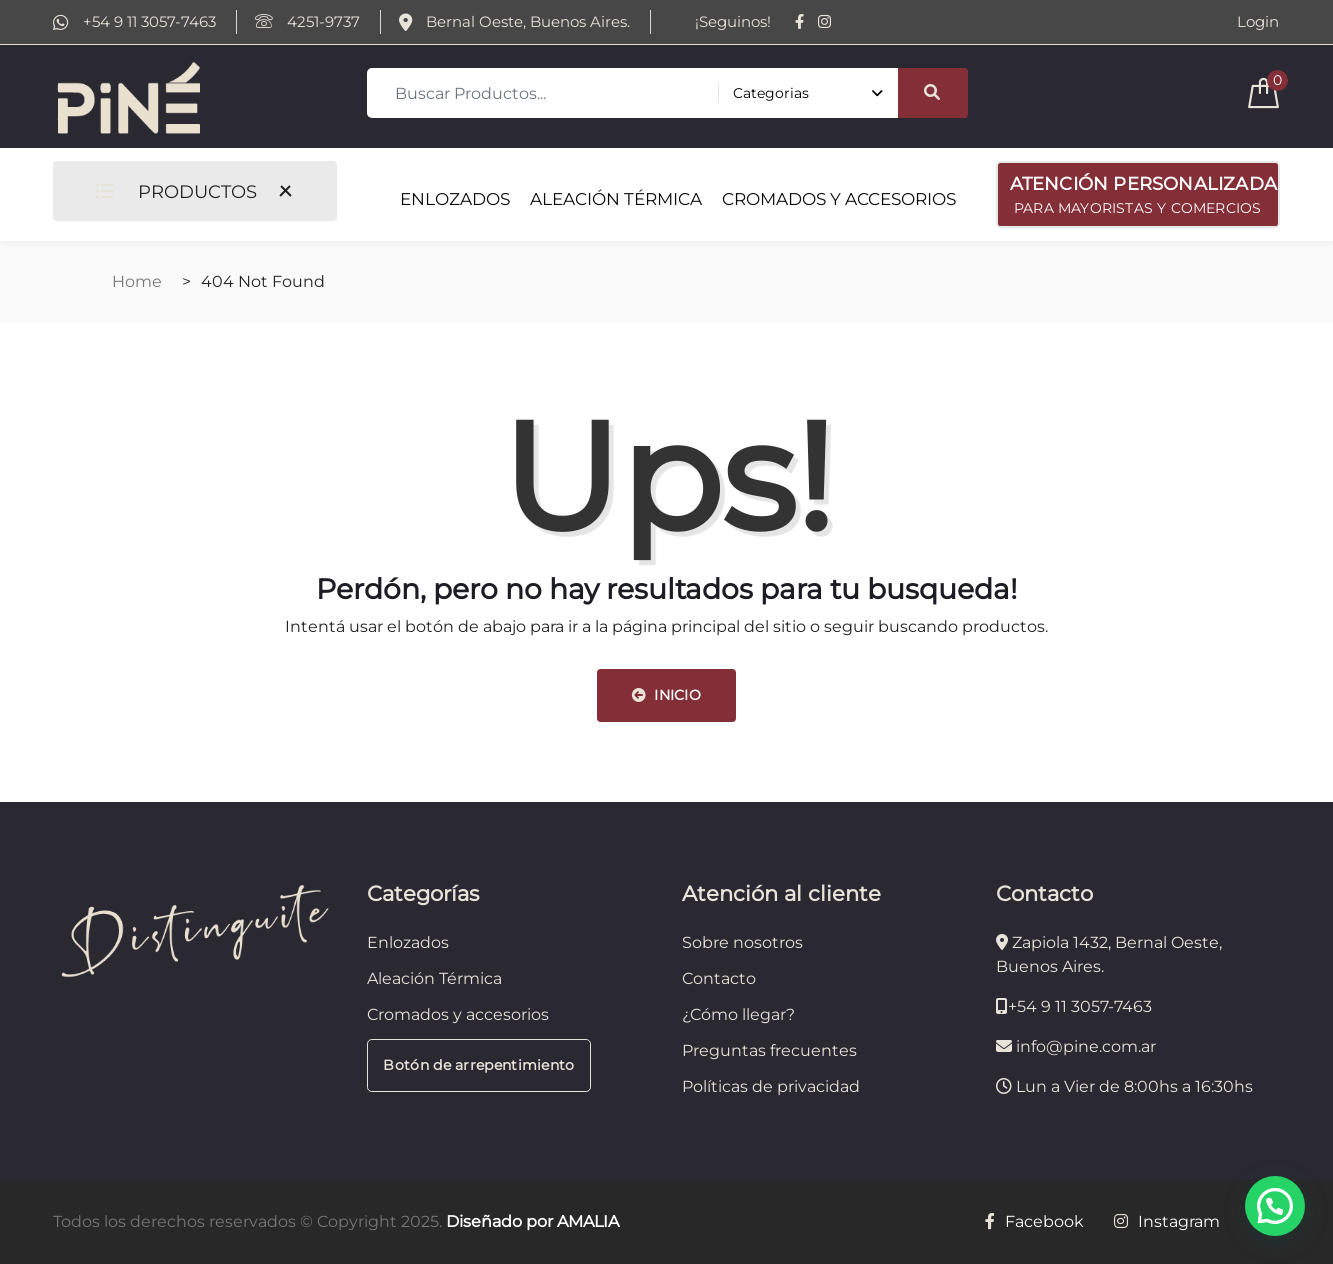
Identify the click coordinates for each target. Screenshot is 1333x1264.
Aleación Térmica (434, 978)
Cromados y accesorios (458, 1014)
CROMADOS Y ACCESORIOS (839, 199)
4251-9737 (307, 22)
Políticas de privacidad (771, 1086)
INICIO (666, 695)
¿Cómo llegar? (738, 1014)
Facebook (1034, 1221)
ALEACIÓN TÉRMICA (616, 199)
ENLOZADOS (455, 199)
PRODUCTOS (176, 191)
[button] (1275, 1206)
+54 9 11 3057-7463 (134, 22)
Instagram (1167, 1221)
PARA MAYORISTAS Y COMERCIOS (1143, 193)
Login (1258, 22)
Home (137, 281)
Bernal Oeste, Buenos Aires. (514, 22)
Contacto (719, 978)
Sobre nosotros (742, 942)
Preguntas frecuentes (769, 1050)
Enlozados (408, 942)
